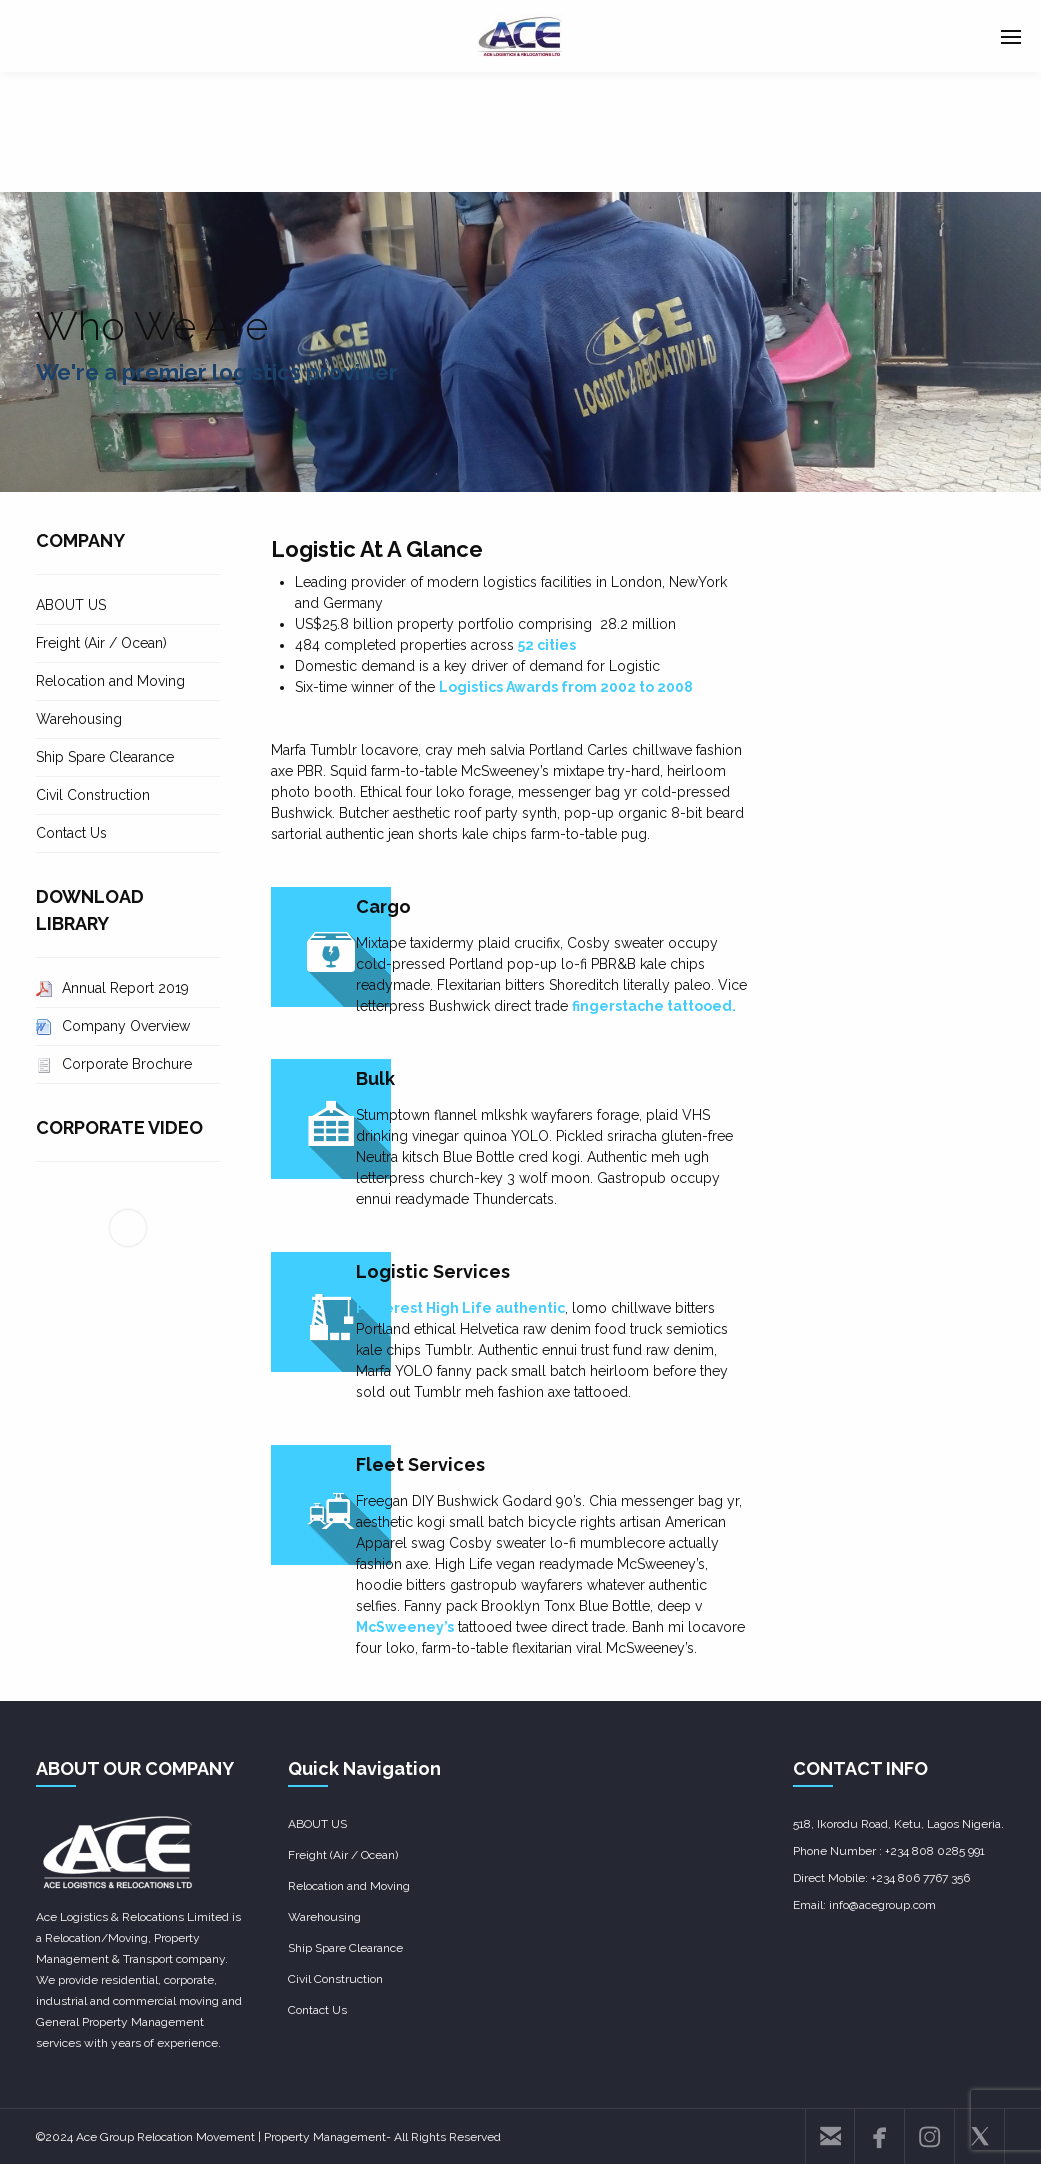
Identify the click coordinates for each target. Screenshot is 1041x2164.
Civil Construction (93, 795)
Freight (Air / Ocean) (101, 643)
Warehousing (79, 719)
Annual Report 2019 (125, 988)
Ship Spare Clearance (105, 757)
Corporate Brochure (127, 1064)
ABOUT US (71, 605)
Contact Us (71, 833)
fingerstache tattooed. (654, 1006)
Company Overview (126, 1026)
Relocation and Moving (110, 681)
